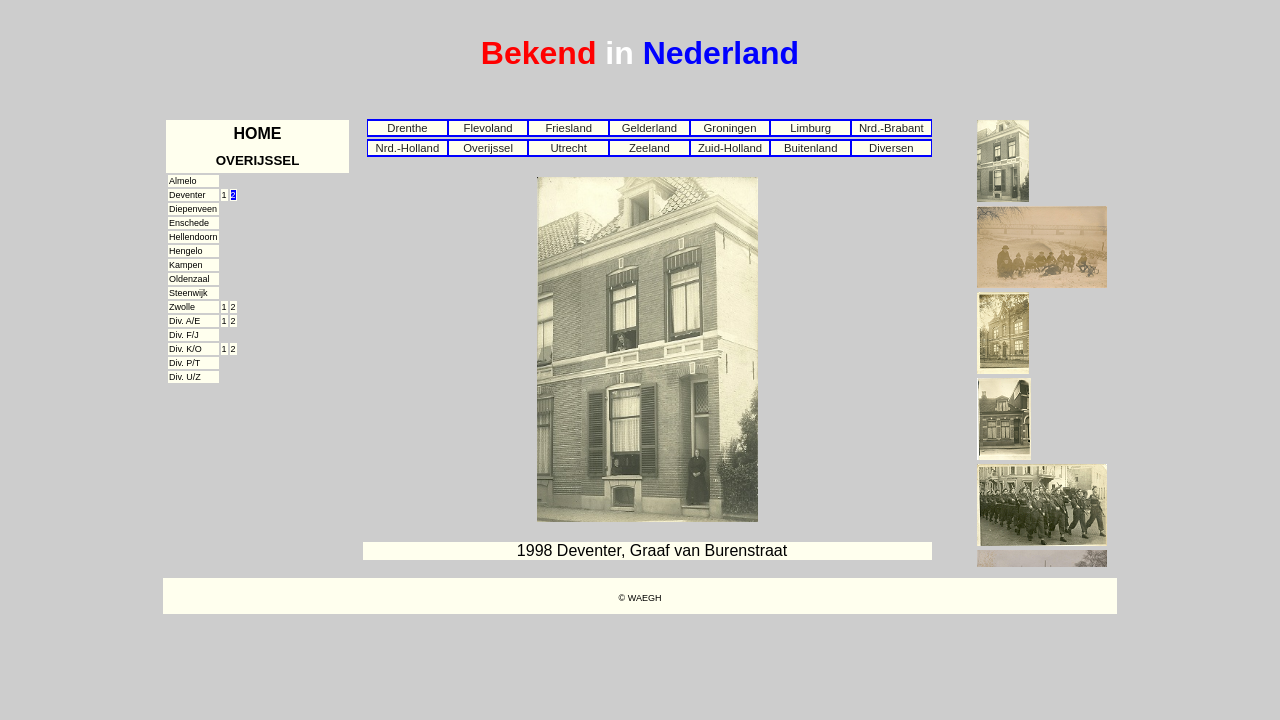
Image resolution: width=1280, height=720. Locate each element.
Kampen (186, 265)
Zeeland (649, 148)
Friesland (568, 128)
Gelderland (649, 128)
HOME (258, 133)
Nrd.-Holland (408, 148)
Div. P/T (184, 363)
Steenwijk (188, 293)
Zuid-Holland (730, 148)
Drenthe (407, 128)
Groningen (730, 128)
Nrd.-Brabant (891, 128)
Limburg (810, 128)
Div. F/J (184, 335)
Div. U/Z (185, 377)
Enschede (189, 223)
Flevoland (487, 128)
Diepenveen (193, 209)
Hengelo (186, 251)
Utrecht (568, 148)
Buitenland (811, 148)
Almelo (183, 181)
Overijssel (488, 148)
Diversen (891, 148)
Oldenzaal (189, 279)
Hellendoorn (193, 237)
